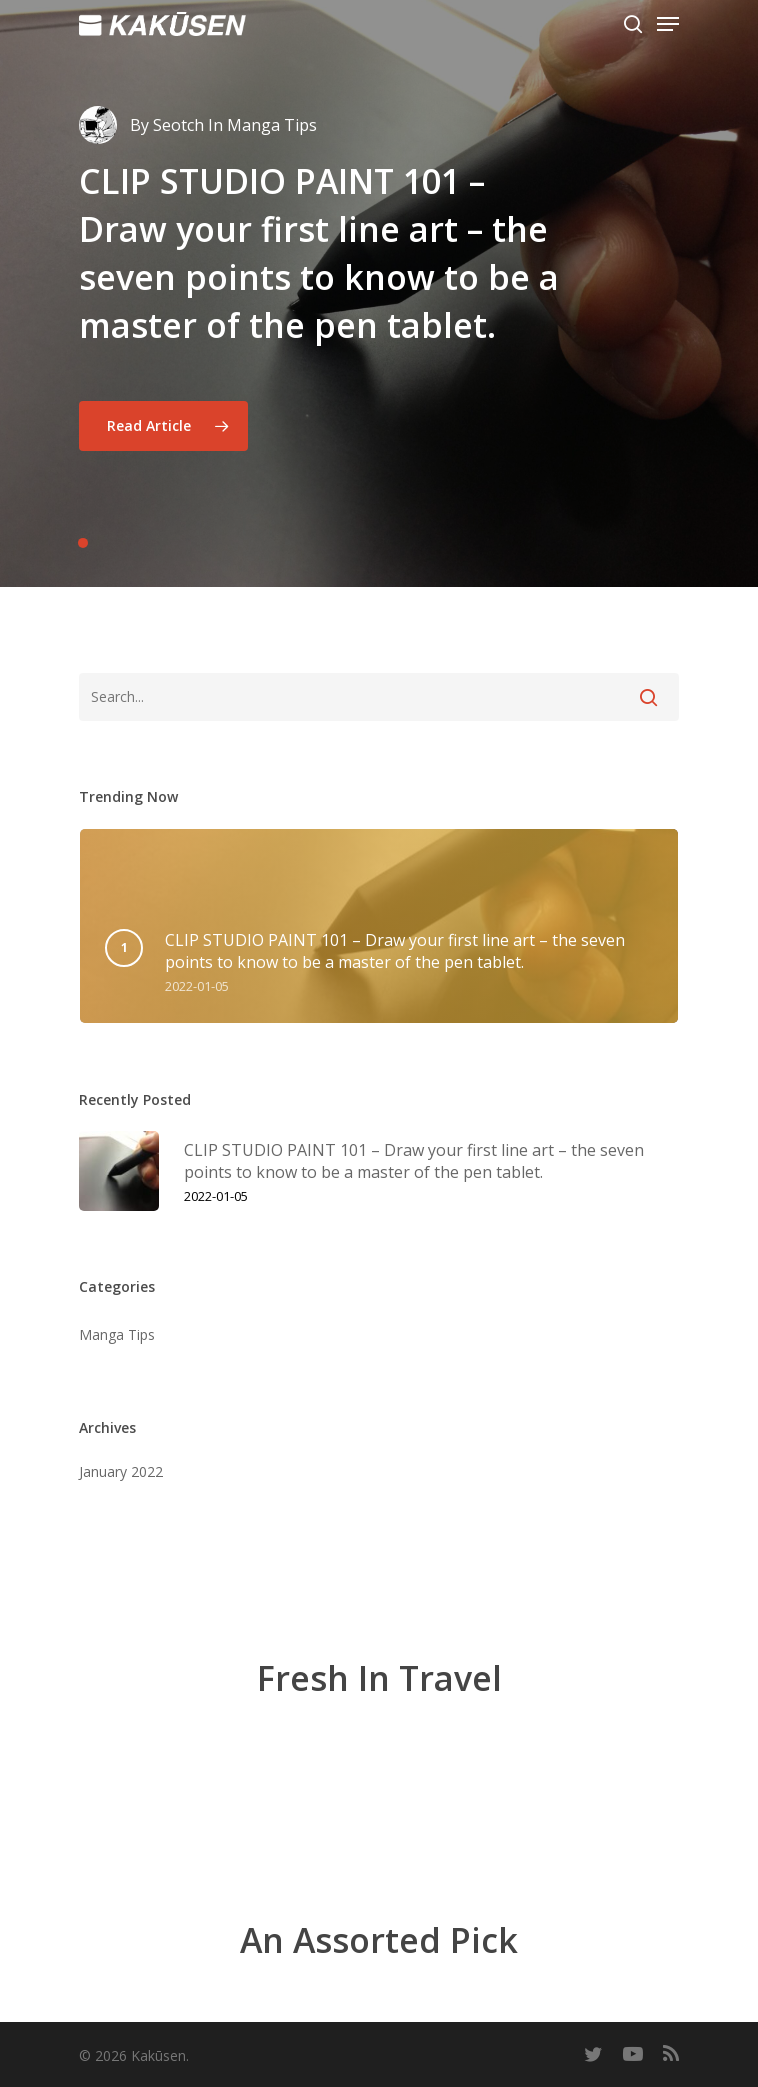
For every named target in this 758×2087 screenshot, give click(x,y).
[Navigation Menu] (668, 24)
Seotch (178, 125)
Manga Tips (117, 1334)
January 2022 (121, 1471)
